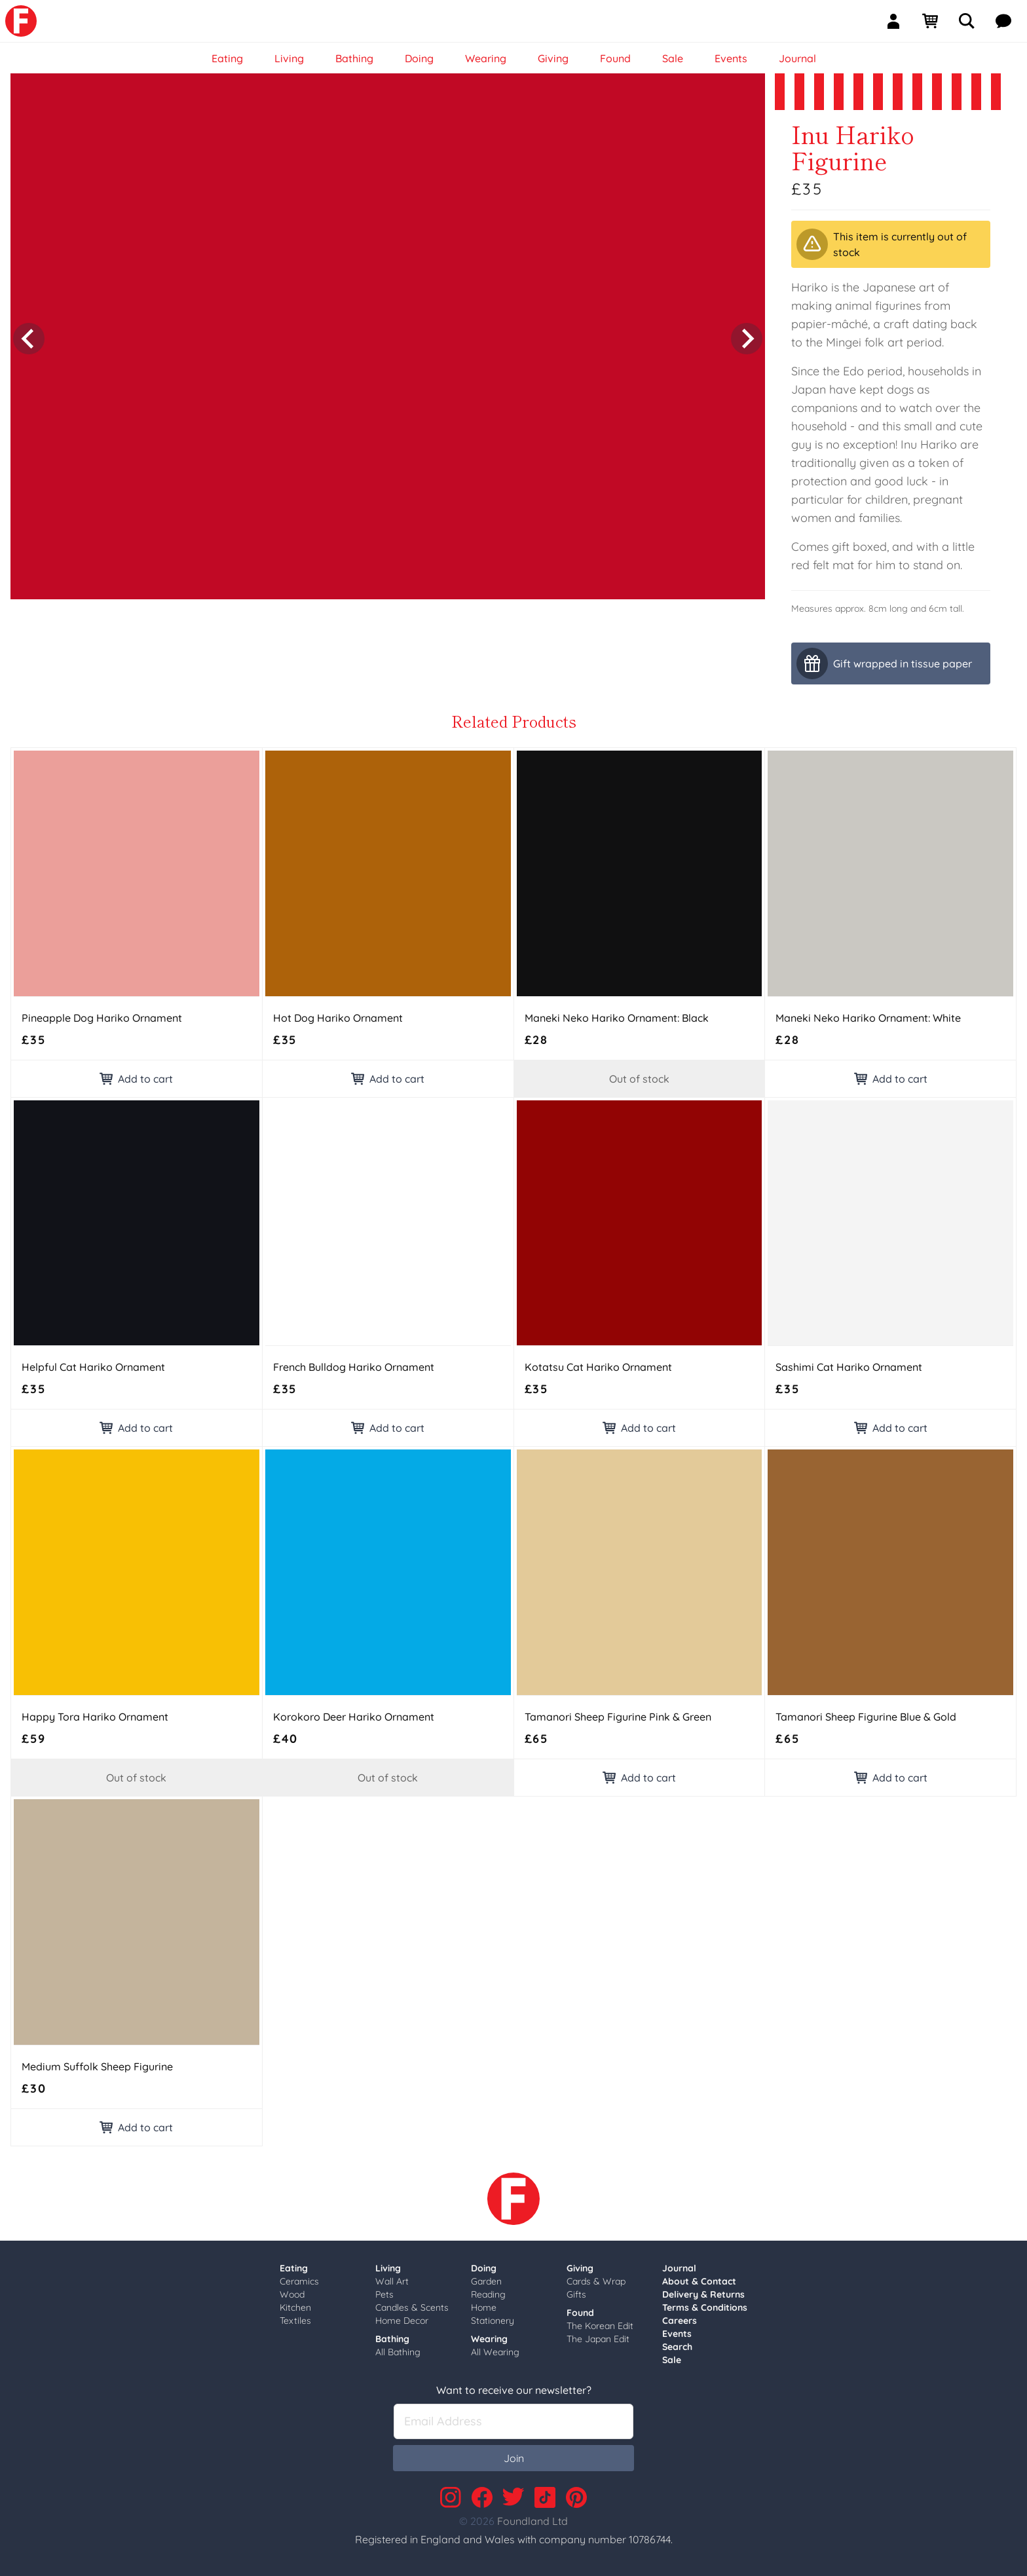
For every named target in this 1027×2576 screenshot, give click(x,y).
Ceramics (299, 2281)
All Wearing (495, 2352)
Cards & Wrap (596, 2281)
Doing (483, 2268)
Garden (486, 2281)
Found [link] (615, 58)
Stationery (492, 2320)
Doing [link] (419, 58)
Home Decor (401, 2320)
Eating (294, 2268)
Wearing (489, 2339)
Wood (292, 2294)
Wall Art (392, 2281)
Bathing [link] (354, 58)
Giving (580, 2268)
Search (677, 2347)
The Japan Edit (598, 2339)
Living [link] (289, 58)
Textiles (295, 2320)
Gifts (576, 2294)
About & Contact (699, 2281)
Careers (679, 2320)
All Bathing (397, 2352)
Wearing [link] (485, 58)
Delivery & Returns (703, 2294)
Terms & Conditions (704, 2307)
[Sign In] (899, 21)
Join (514, 2458)
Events (677, 2334)
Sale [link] (672, 58)
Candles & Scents (412, 2307)
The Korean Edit (600, 2326)
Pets (384, 2294)
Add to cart (136, 1078)
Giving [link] (553, 58)
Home (483, 2307)
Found (580, 2313)
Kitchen (295, 2307)
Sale (671, 2360)
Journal (679, 2268)
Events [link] (731, 58)
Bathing (392, 2339)
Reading (488, 2294)
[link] (21, 21)
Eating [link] (227, 58)
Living (388, 2268)
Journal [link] (797, 58)
